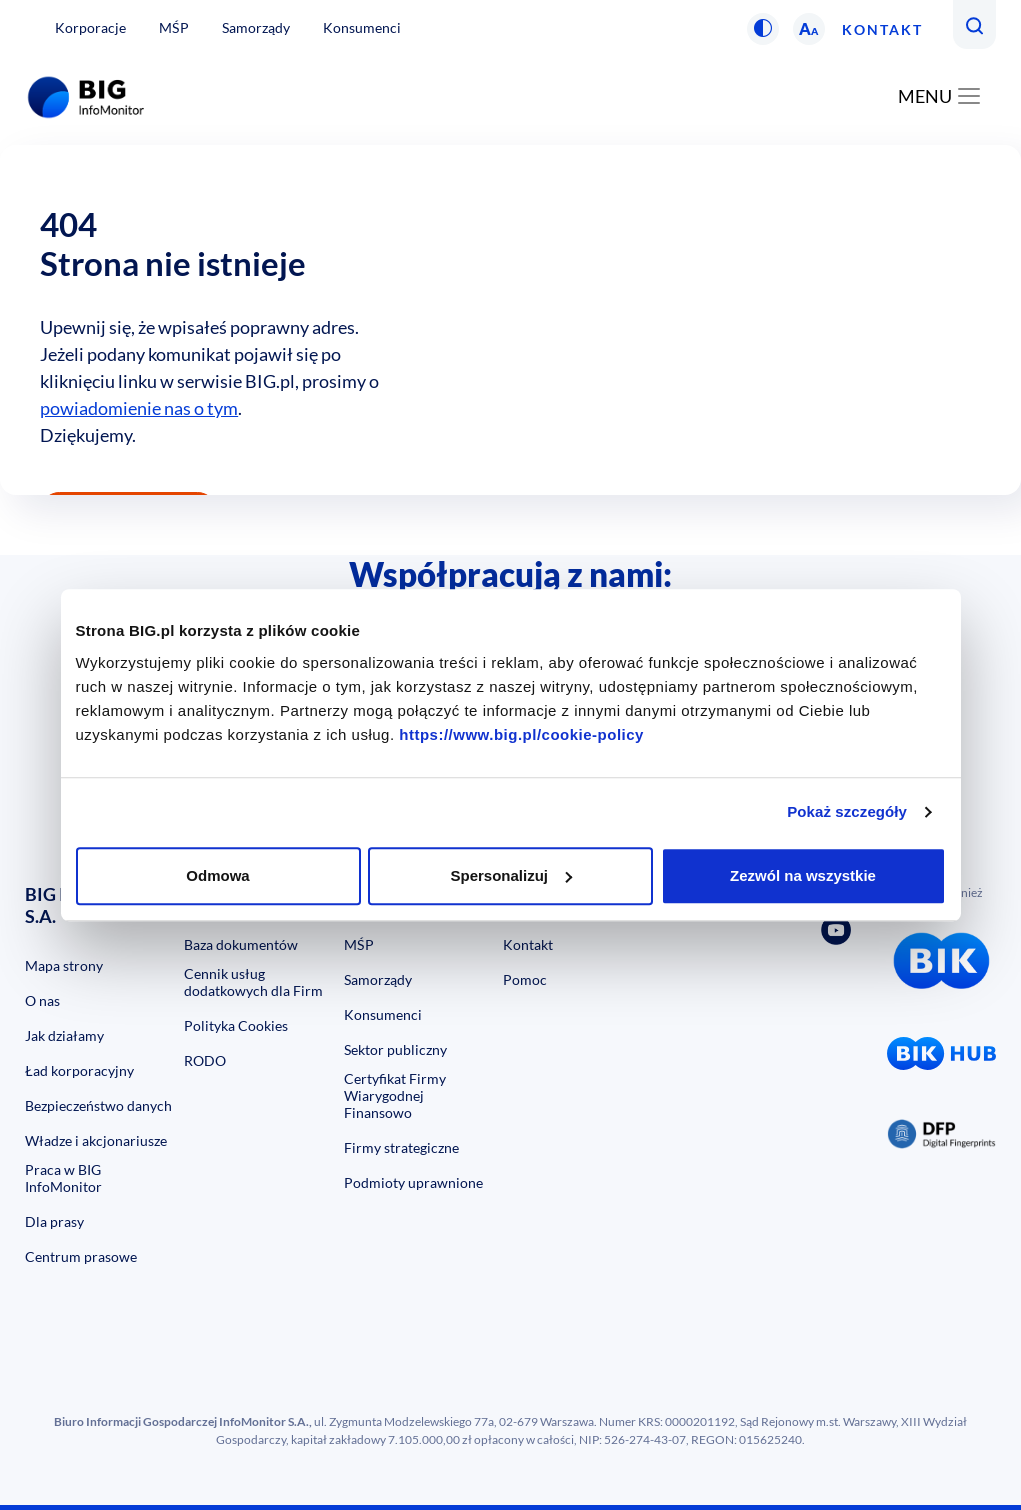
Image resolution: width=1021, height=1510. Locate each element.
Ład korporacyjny (79, 1070)
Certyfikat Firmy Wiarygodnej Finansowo (395, 1095)
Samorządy (256, 27)
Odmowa (217, 875)
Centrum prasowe (81, 1256)
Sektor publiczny (395, 1049)
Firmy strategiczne (401, 1147)
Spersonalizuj (511, 875)
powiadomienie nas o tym (139, 408)
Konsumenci (362, 27)
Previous (20, 689)
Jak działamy (64, 1035)
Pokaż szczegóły (847, 811)
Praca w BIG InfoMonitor (63, 1178)
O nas (42, 1000)
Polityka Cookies (236, 1025)
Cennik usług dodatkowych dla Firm (253, 982)
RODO (205, 1060)
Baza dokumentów (241, 944)
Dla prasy (54, 1221)
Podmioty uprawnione (413, 1182)
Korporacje (90, 27)
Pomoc (525, 979)
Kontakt (882, 29)
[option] (510, 320)
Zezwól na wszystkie (803, 875)
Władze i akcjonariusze (96, 1140)
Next (1001, 689)
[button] (763, 29)
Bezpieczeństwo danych (98, 1105)
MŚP (174, 27)
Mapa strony (64, 965)
